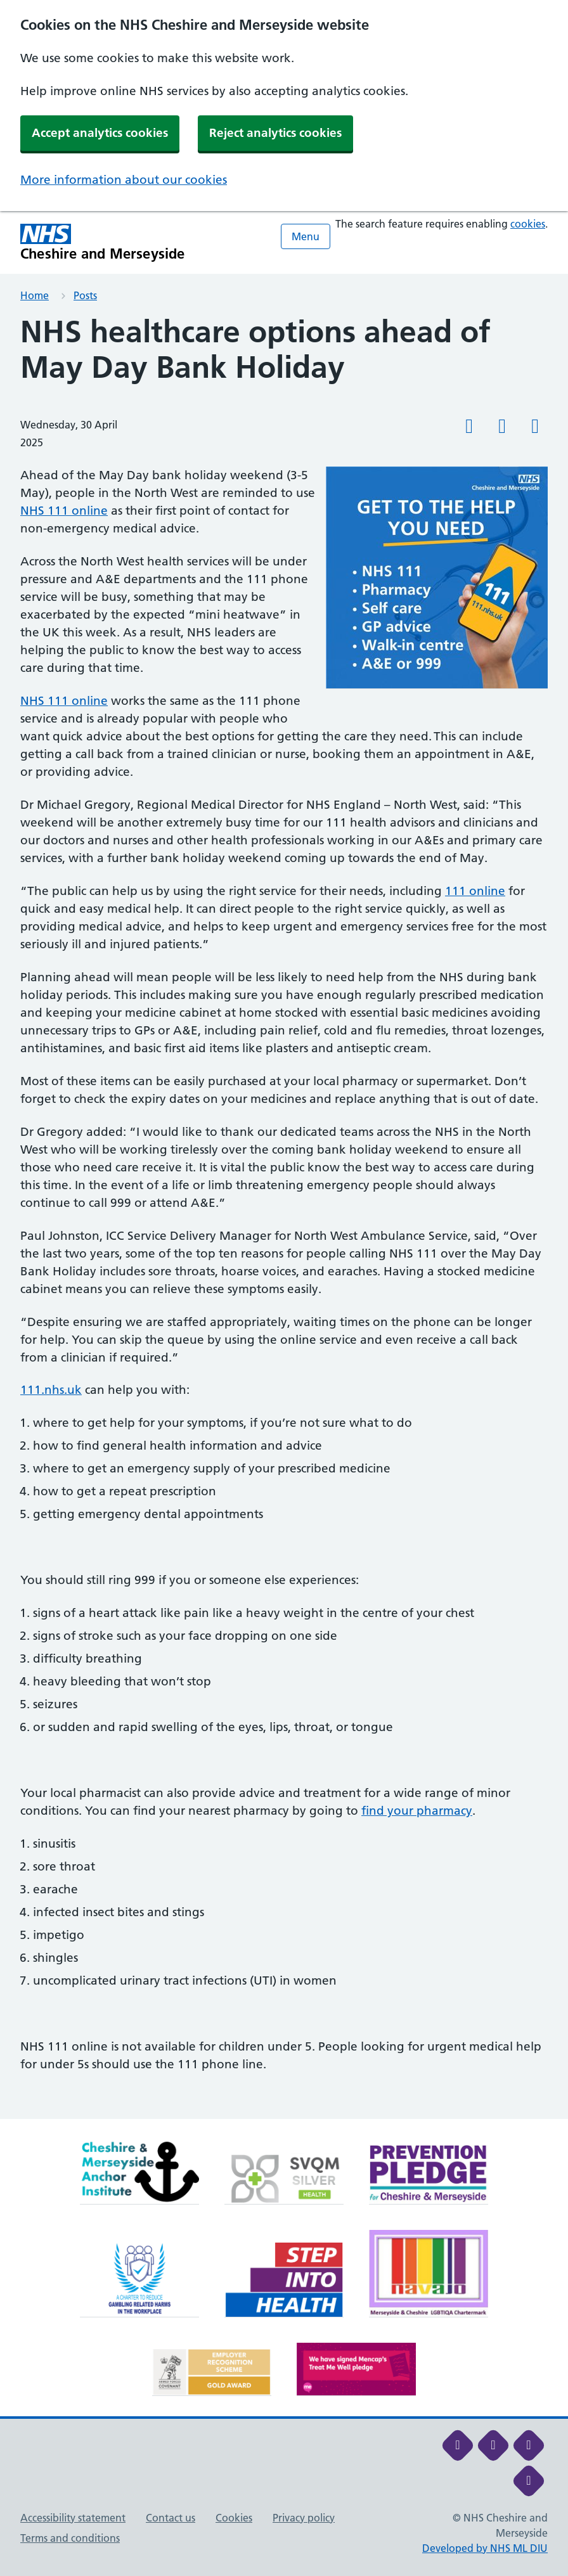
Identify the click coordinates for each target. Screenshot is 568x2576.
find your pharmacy (416, 1810)
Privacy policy (304, 2517)
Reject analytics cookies (275, 133)
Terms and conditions (70, 2538)
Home (34, 295)
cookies (527, 223)
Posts (85, 295)
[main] (284, 1216)
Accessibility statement (73, 2517)
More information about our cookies (123, 179)
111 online (475, 891)
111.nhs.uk (51, 1389)
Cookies (234, 2517)
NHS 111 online (64, 510)
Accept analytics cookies (100, 133)
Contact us (170, 2517)
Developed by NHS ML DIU (485, 2548)
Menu (306, 236)
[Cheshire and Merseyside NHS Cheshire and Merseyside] (102, 242)
